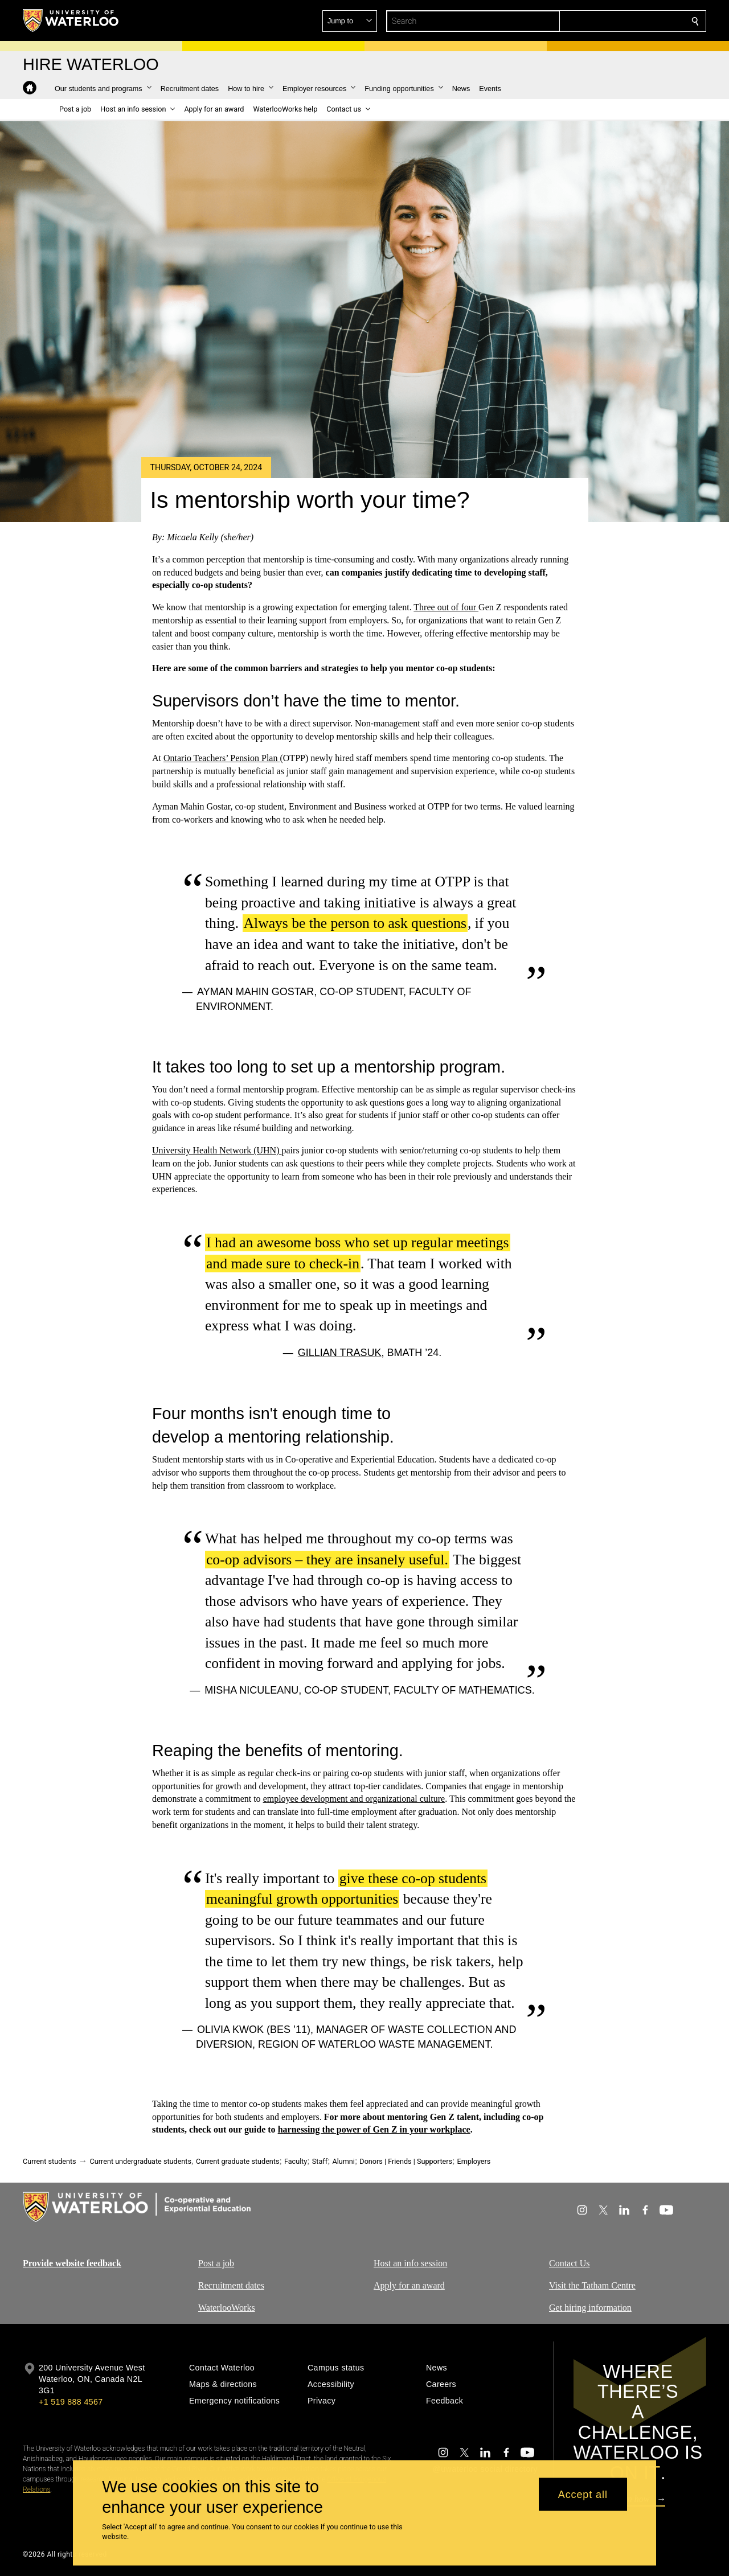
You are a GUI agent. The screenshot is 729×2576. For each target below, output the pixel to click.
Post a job (216, 2263)
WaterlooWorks (226, 2307)
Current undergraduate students (140, 2161)
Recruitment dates (231, 2285)
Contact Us (569, 2263)
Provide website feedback (72, 2263)
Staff (319, 2161)
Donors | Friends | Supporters (405, 2161)
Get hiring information (590, 2307)
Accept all (583, 2494)
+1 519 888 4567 (71, 2401)
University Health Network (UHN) (217, 1150)
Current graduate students (237, 2161)
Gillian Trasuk (340, 1352)
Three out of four (445, 607)
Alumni (344, 2161)
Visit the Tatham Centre (592, 2285)
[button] (613, 21)
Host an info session (410, 2263)
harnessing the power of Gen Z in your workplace (374, 2130)
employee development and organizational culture (354, 1799)
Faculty (295, 2161)
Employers (473, 2161)
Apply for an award (409, 2285)
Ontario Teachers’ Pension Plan (221, 758)
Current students (49, 2161)
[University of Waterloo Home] (71, 20)
